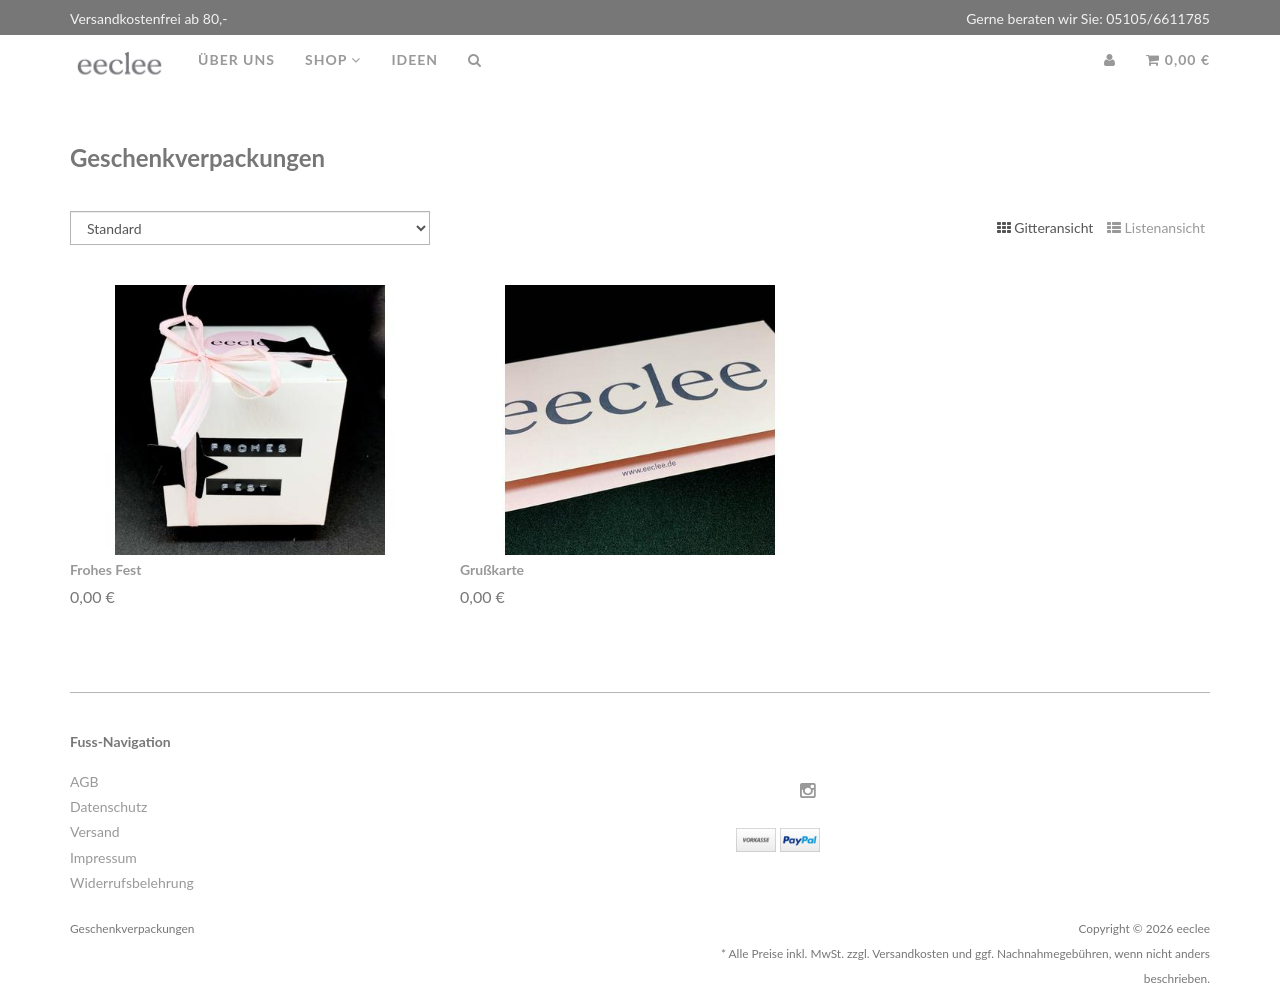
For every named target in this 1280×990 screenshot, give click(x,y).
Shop (333, 79)
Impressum (103, 857)
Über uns (236, 79)
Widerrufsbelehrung (132, 882)
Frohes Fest (105, 569)
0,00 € (1178, 79)
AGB (84, 781)
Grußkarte (492, 569)
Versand (95, 831)
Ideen (414, 79)
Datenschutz (108, 806)
